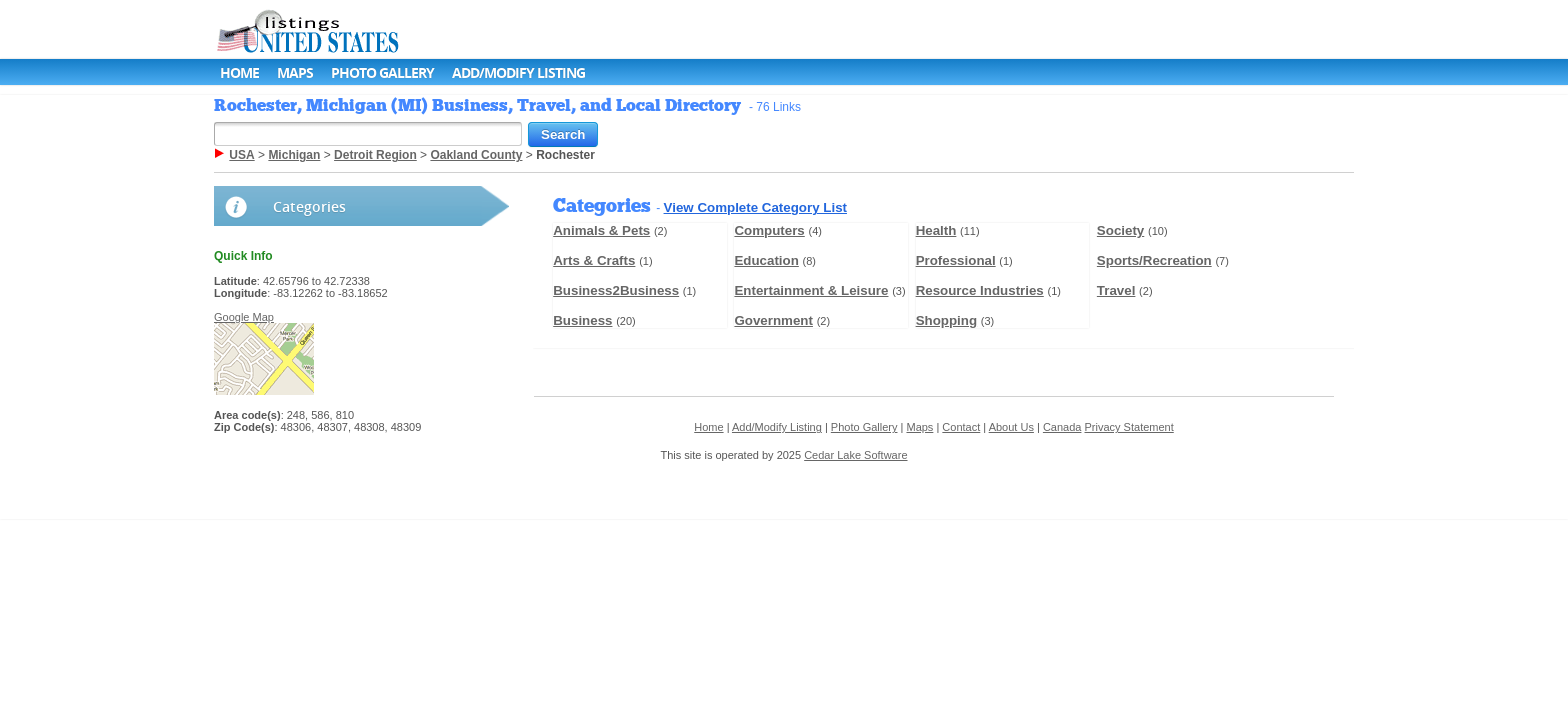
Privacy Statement (1129, 427)
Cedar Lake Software (855, 455)
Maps (295, 72)
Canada (1062, 427)
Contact (961, 427)
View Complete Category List (755, 207)
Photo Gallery (382, 72)
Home (239, 72)
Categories (309, 206)
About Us (1011, 427)
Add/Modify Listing (518, 72)
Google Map (244, 317)
